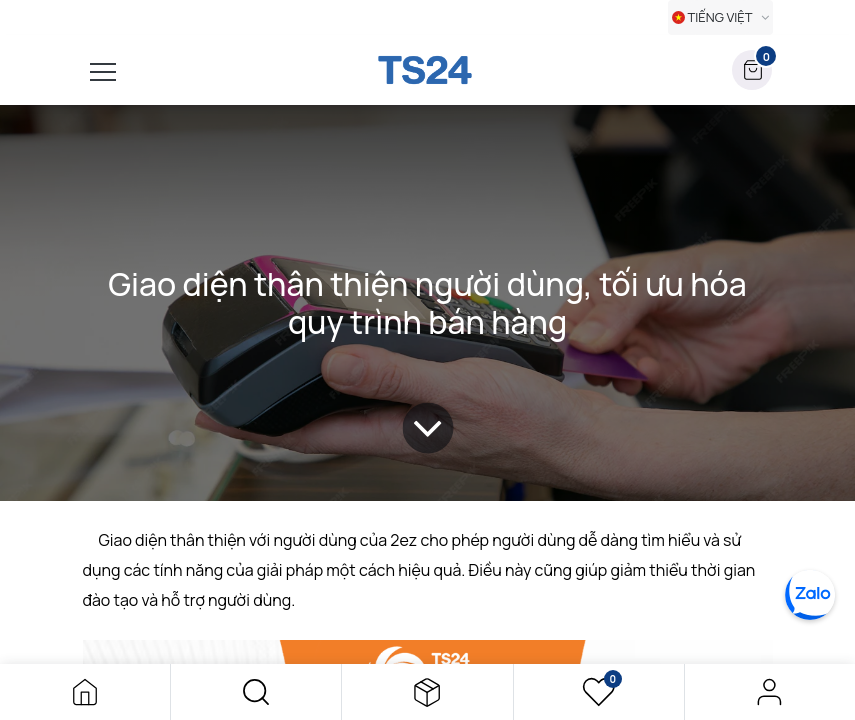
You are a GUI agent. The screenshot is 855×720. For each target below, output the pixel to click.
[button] (256, 692)
